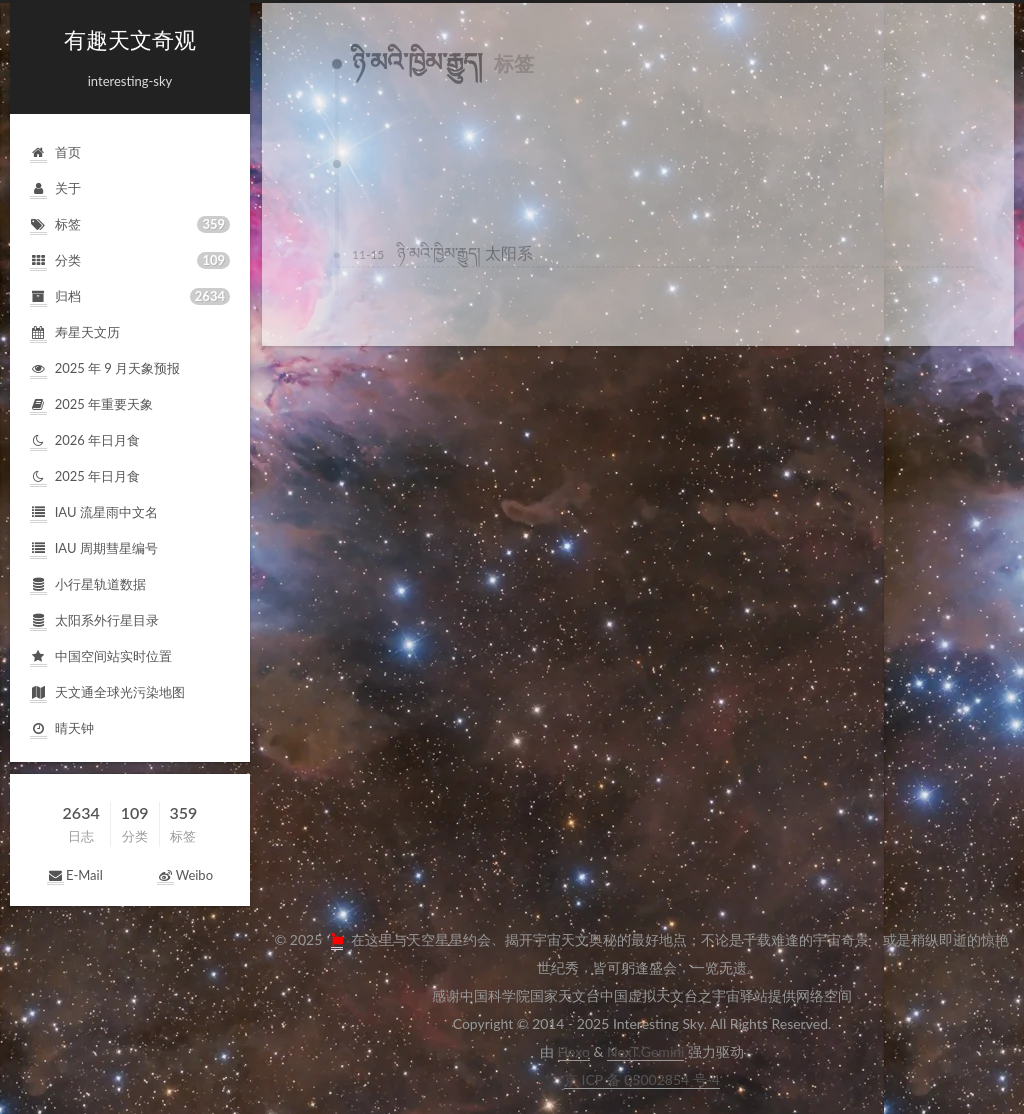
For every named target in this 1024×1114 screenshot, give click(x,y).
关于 (55, 189)
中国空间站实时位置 (101, 657)
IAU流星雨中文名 (94, 513)
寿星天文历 (75, 333)
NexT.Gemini (645, 1051)
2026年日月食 (85, 441)
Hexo (574, 1051)
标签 (130, 224)
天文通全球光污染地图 (107, 693)
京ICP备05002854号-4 (642, 1079)
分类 (130, 260)
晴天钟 (62, 729)
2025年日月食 (85, 477)
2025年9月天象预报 (105, 369)
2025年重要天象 (91, 405)
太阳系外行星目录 (94, 621)
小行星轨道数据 (88, 585)
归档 (130, 296)
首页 (55, 153)
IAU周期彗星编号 (94, 549)
